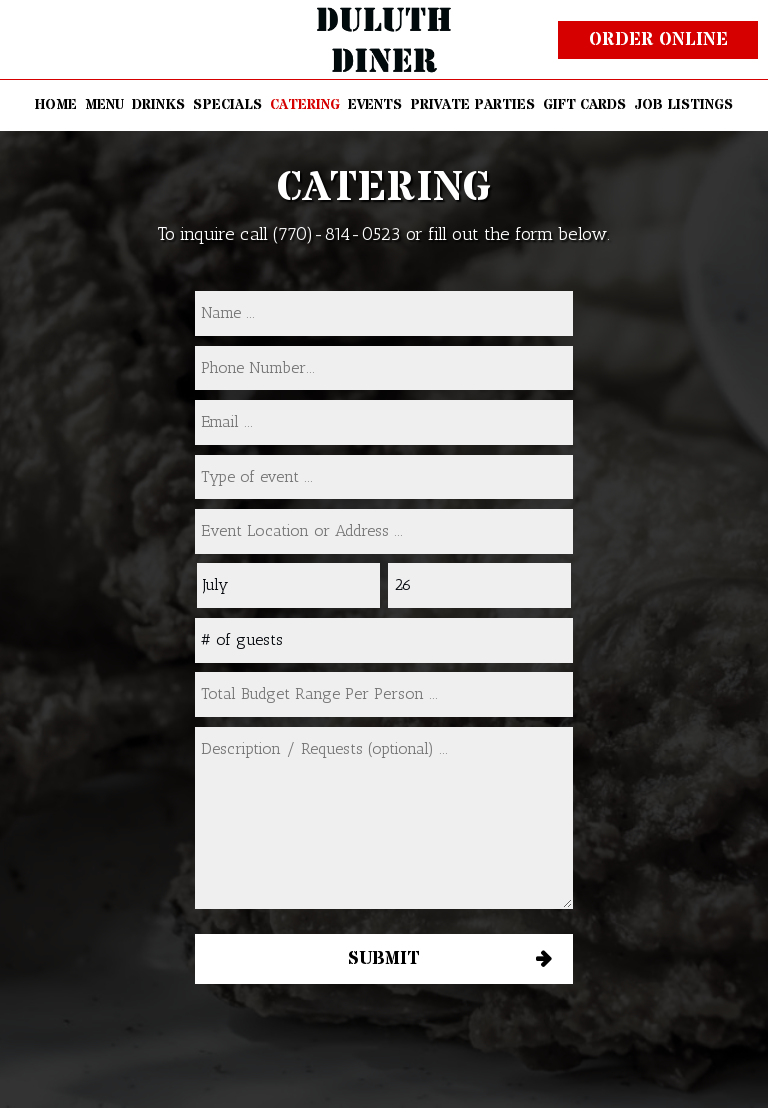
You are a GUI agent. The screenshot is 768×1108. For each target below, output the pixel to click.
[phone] (384, 368)
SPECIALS (227, 105)
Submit (384, 958)
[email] (384, 422)
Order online (658, 39)
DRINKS (158, 105)
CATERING (305, 105)
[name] (384, 313)
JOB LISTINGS (683, 105)
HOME (56, 105)
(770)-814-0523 (337, 234)
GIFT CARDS (584, 105)
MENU (104, 105)
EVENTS (375, 105)
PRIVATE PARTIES (472, 105)
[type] (384, 477)
